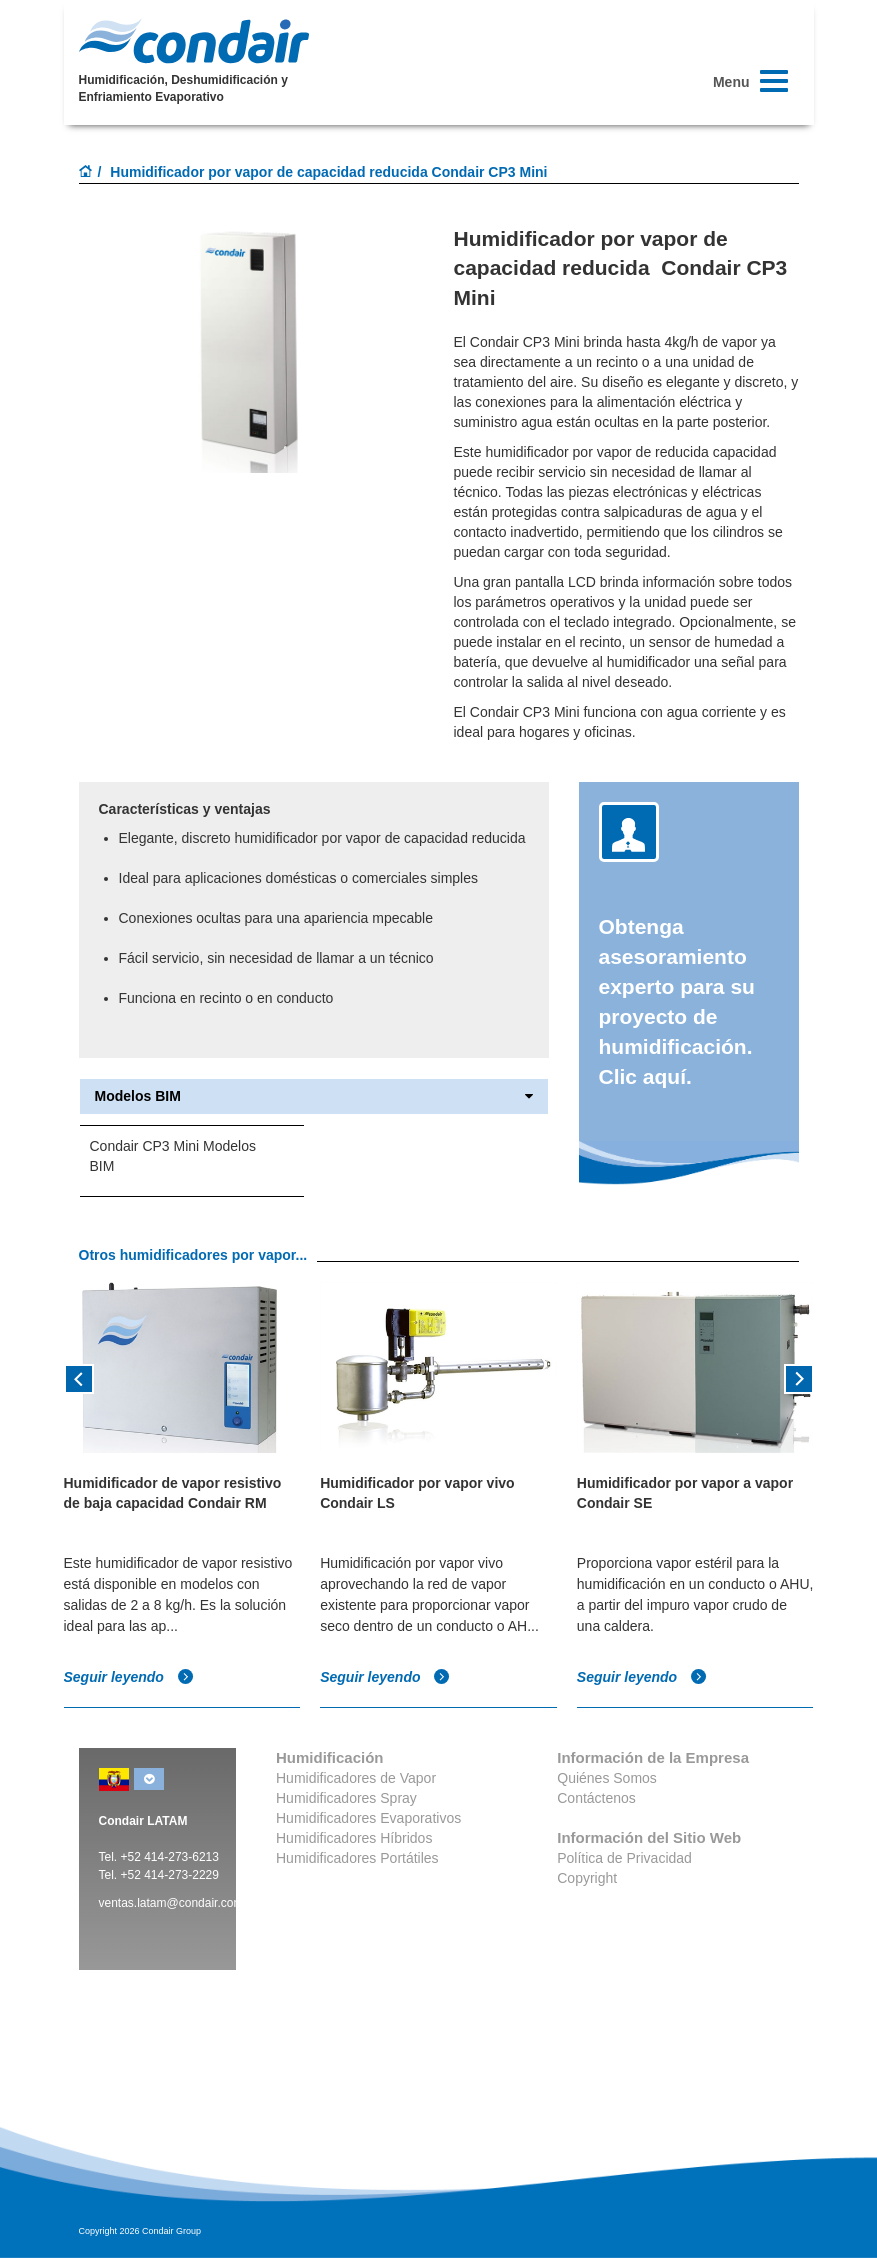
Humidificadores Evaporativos (368, 1818)
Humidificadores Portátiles (357, 1858)
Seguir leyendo (129, 1677)
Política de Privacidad (624, 1858)
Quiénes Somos (607, 1778)
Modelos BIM (314, 1096)
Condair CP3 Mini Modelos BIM (173, 1156)
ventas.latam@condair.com (171, 1903)
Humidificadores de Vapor (356, 1778)
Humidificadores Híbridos (354, 1838)
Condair (194, 41)
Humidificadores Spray (346, 1798)
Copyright (587, 1878)
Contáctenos (596, 1798)
